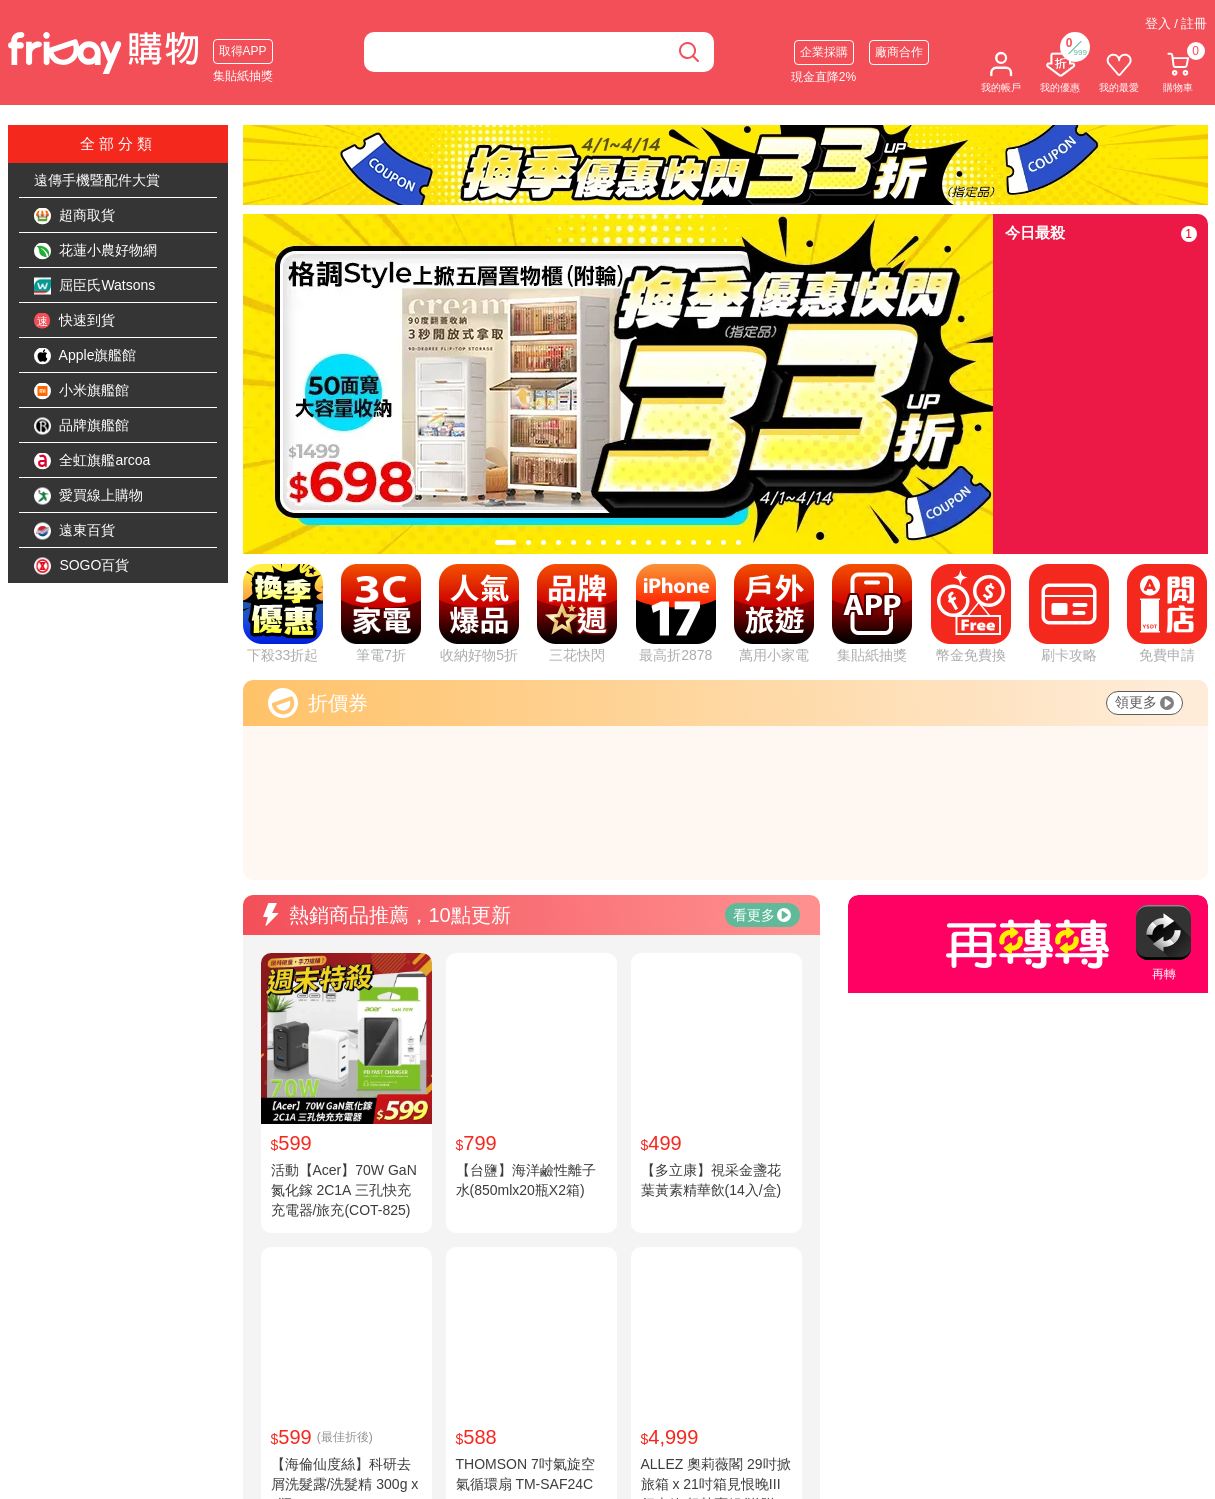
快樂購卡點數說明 (672, 1478)
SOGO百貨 (82, 566)
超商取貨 (75, 216)
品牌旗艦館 (82, 426)
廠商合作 (899, 52)
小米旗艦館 (82, 391)
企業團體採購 (819, 1478)
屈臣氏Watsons (95, 286)
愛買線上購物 (89, 496)
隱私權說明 (492, 1478)
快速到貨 (75, 321)
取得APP (243, 51)
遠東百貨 (75, 531)
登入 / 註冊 (1176, 23)
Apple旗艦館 (85, 356)
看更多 (762, 695)
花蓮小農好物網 (96, 251)
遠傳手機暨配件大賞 (97, 180)
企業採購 (824, 52)
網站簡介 (326, 1456)
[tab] (505, 542)
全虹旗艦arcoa (92, 461)
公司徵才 (326, 1478)
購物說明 (646, 1456)
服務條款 (486, 1456)
